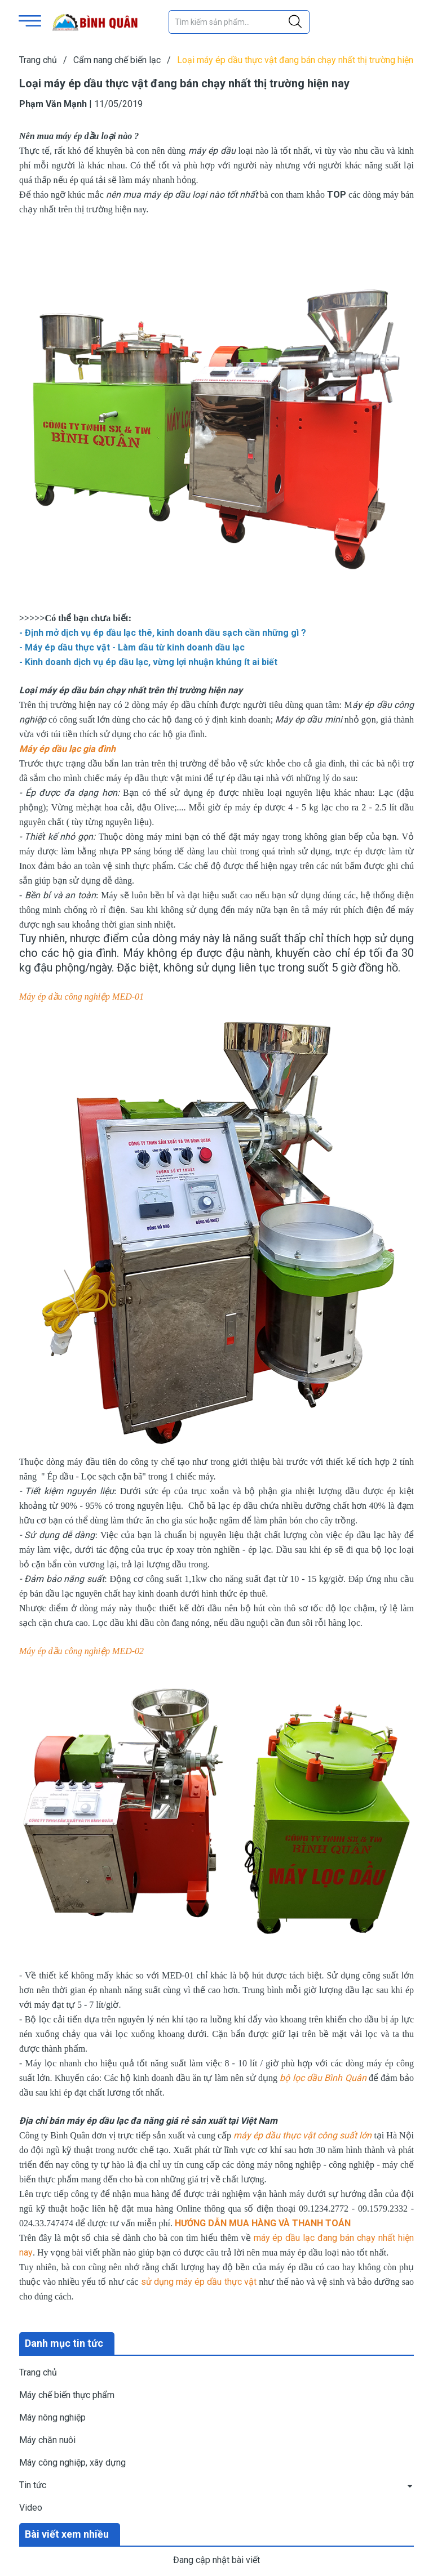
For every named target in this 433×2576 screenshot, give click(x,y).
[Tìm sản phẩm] (239, 22)
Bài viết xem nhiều (67, 2534)
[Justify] (295, 22)
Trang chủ (38, 2372)
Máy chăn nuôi (47, 2440)
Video (30, 2507)
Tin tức (32, 2485)
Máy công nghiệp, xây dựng (72, 2462)
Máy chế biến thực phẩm (66, 2395)
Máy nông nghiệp (52, 2417)
